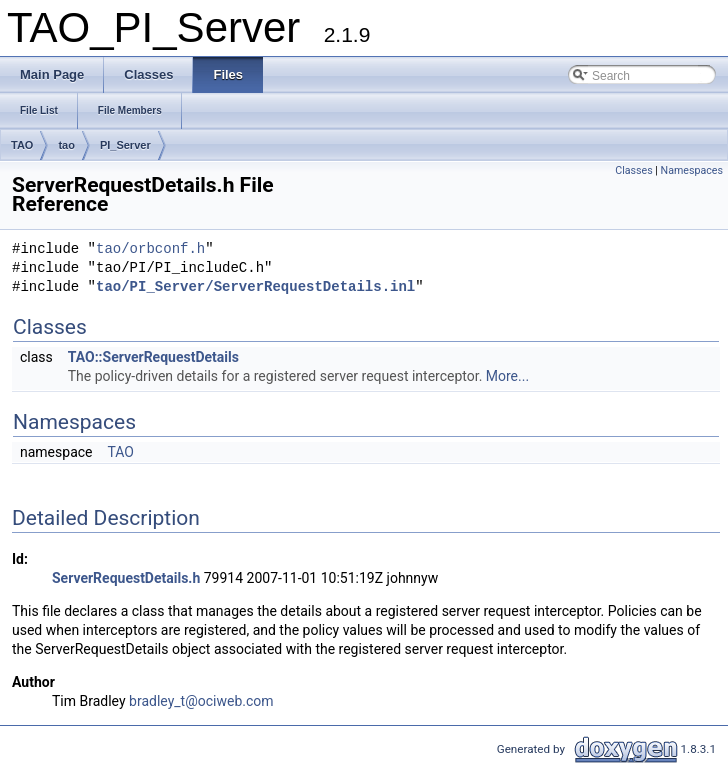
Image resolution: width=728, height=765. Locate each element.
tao (66, 145)
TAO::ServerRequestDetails (153, 357)
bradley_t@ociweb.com (201, 701)
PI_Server (125, 145)
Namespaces (692, 170)
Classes (633, 170)
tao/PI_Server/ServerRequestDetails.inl (255, 287)
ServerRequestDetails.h (126, 578)
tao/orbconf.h (150, 249)
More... (507, 376)
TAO (22, 145)
